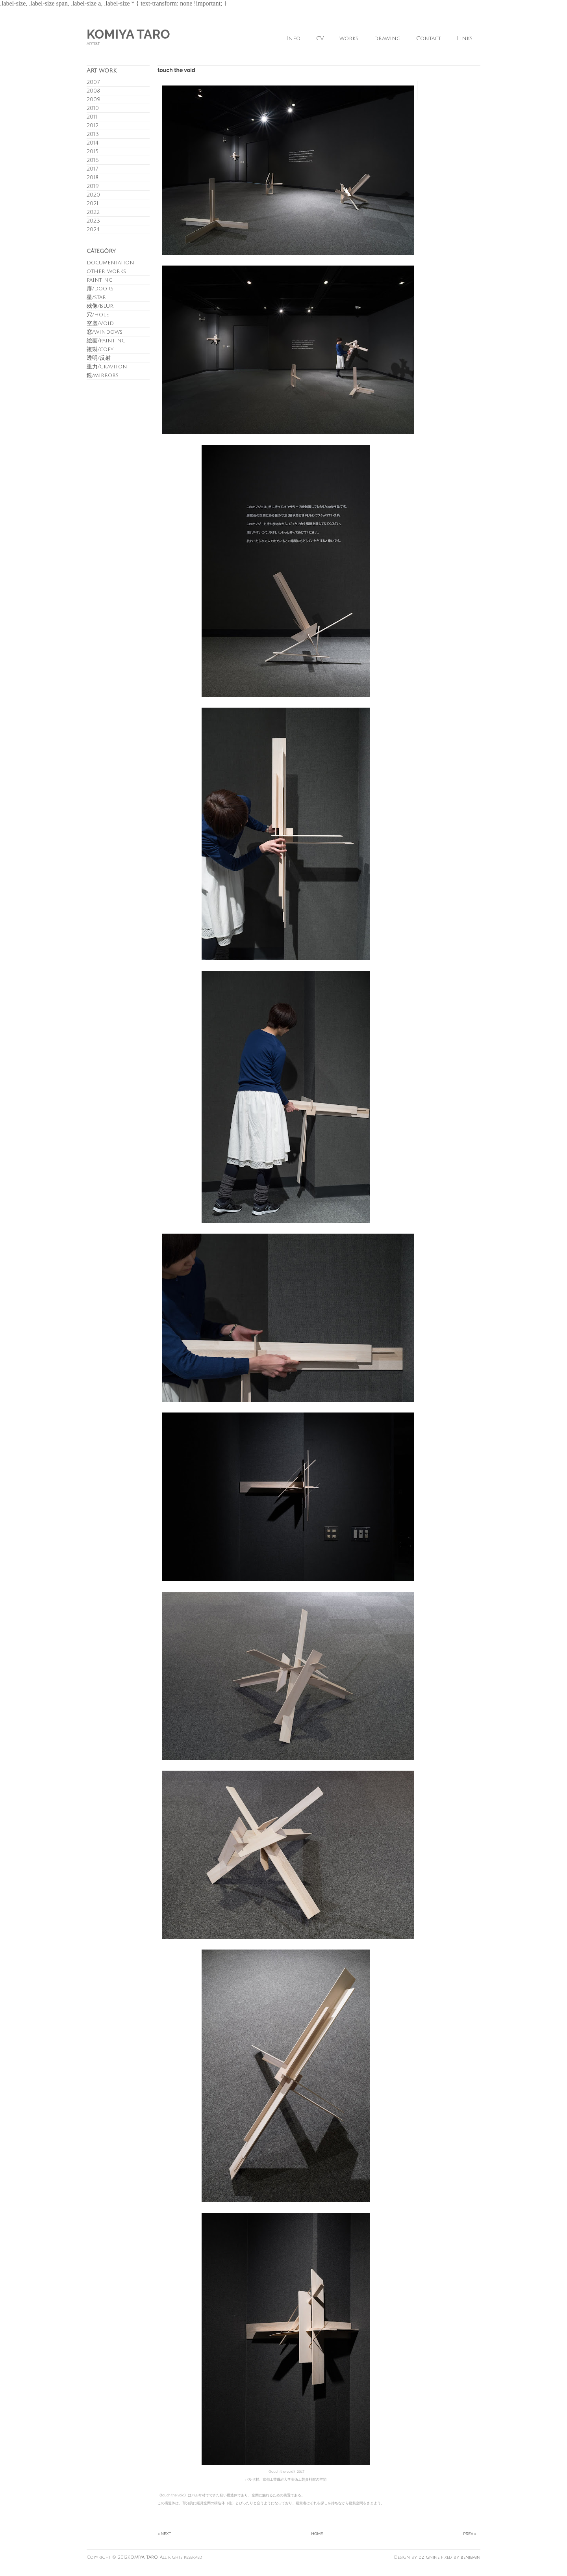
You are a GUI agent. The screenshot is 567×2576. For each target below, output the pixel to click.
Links (464, 38)
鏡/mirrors (103, 375)
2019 (93, 186)
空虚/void (100, 323)
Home (317, 2533)
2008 (93, 91)
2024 (93, 229)
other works (106, 271)
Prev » (469, 2533)
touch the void (176, 70)
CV (320, 38)
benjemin (470, 2557)
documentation (110, 263)
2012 (92, 125)
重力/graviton (107, 367)
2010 (93, 108)
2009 (93, 99)
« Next (164, 2533)
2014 (92, 143)
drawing (387, 38)
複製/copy (100, 349)
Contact (428, 38)
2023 (93, 221)
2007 (93, 82)
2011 (92, 117)
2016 (93, 160)
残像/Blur (100, 306)
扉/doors (100, 289)
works (348, 38)
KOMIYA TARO (128, 34)
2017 (92, 169)
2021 (92, 203)
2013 (93, 134)
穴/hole (98, 315)
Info (293, 38)
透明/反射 (99, 358)
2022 (93, 212)
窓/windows (104, 332)
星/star (96, 297)
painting (100, 280)
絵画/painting (106, 341)
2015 (92, 151)
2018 (92, 177)
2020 (93, 195)
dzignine (429, 2557)
